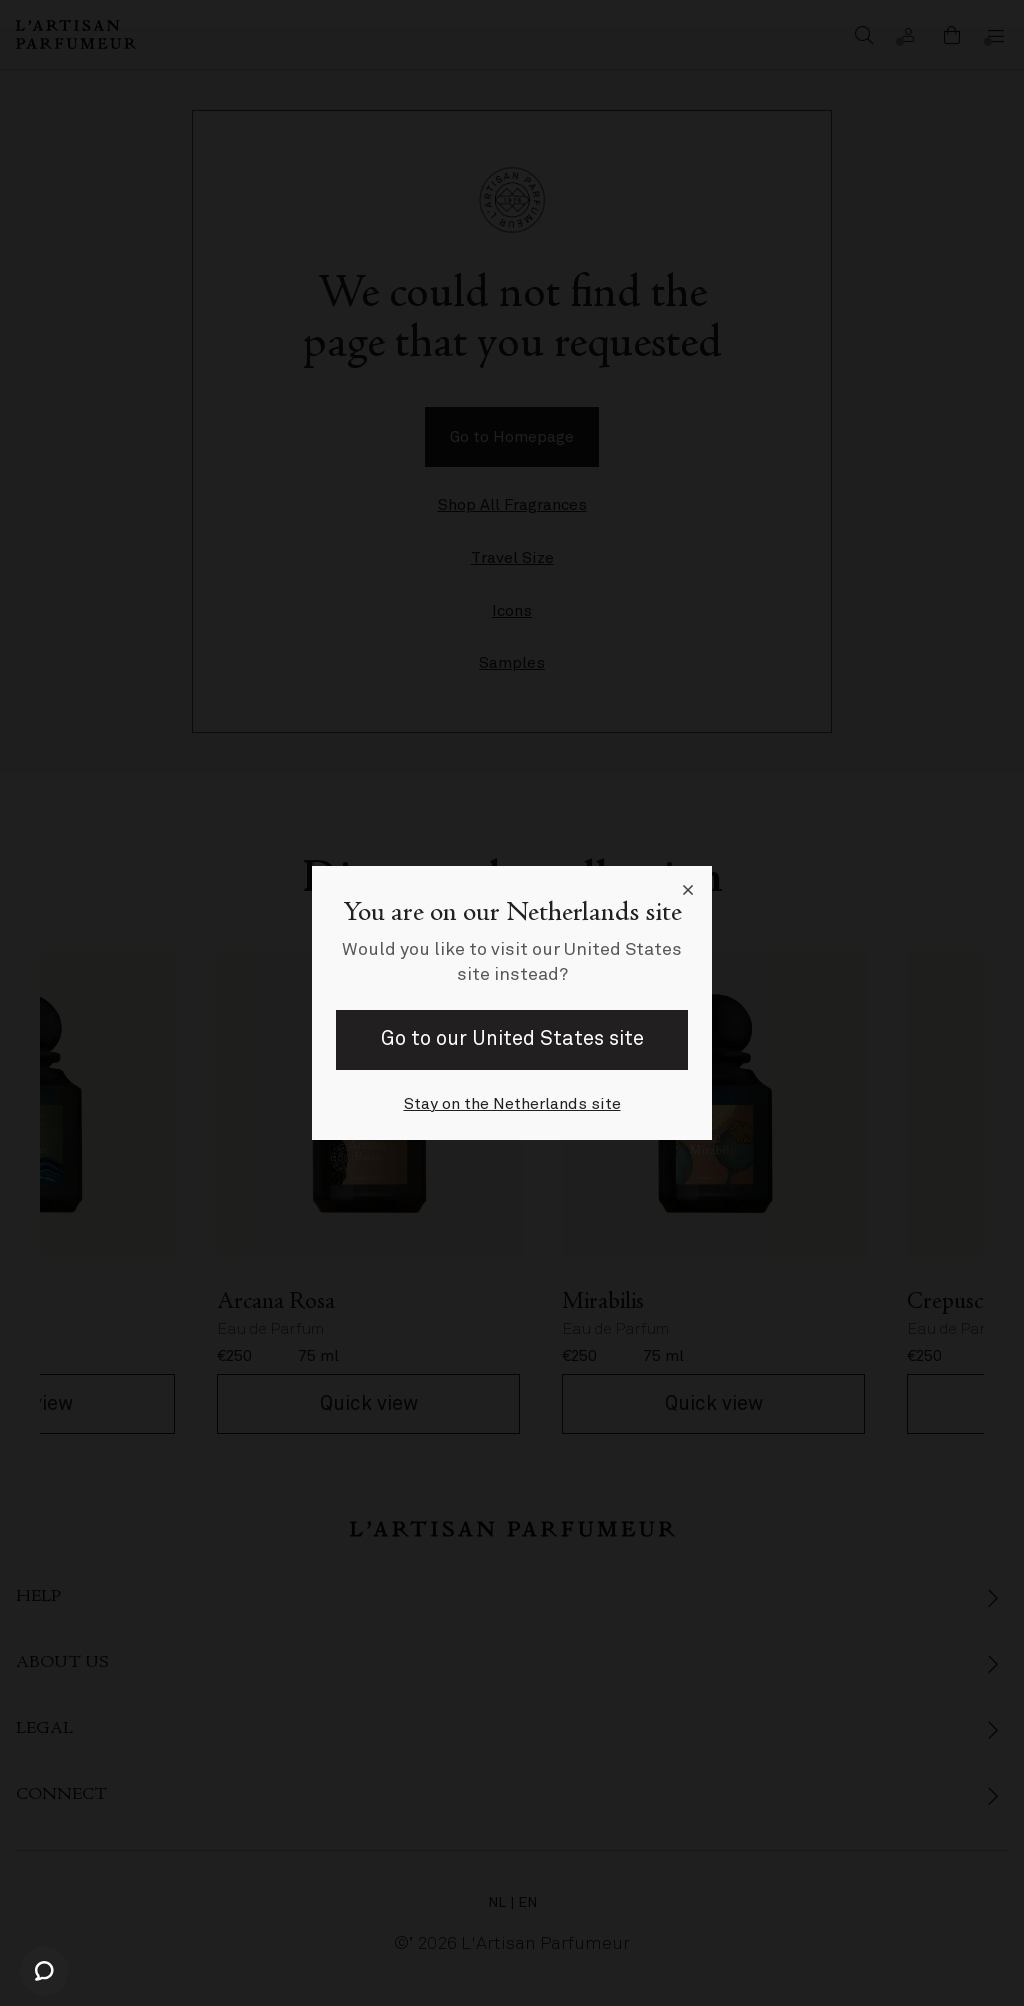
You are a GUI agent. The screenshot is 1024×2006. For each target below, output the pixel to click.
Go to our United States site (512, 1038)
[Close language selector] (688, 890)
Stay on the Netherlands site (512, 1104)
